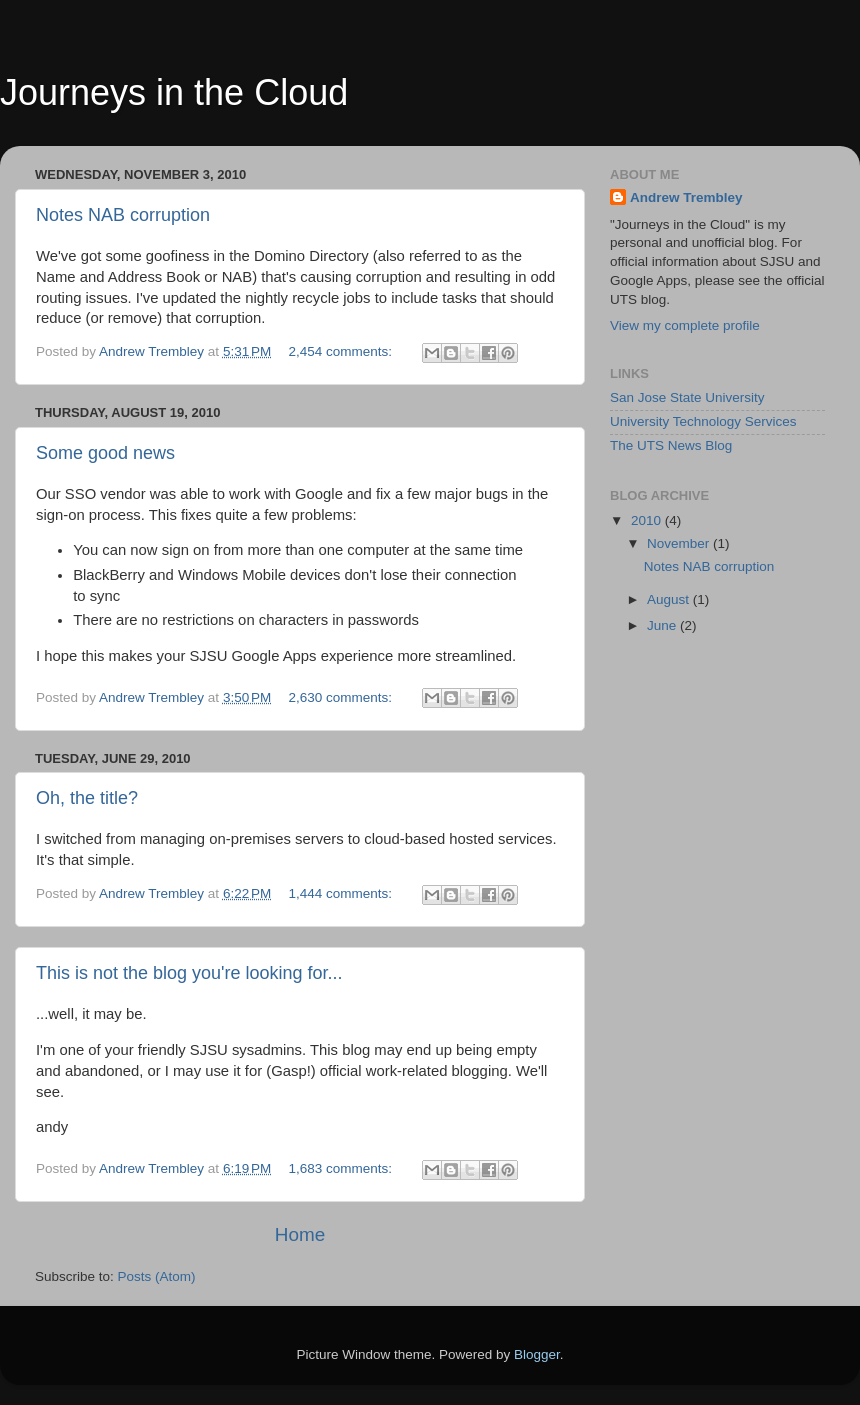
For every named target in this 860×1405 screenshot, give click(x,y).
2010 (648, 520)
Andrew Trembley (686, 197)
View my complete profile (685, 325)
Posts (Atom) (157, 1276)
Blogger (537, 1354)
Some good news (105, 453)
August (670, 599)
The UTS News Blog (671, 445)
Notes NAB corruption (123, 215)
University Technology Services (703, 421)
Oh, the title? (87, 798)
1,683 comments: (342, 1168)
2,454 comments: (342, 351)
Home (300, 1234)
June (663, 625)
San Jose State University (687, 397)
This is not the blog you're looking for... (189, 973)
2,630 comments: (342, 697)
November (680, 543)
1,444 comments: (342, 893)
